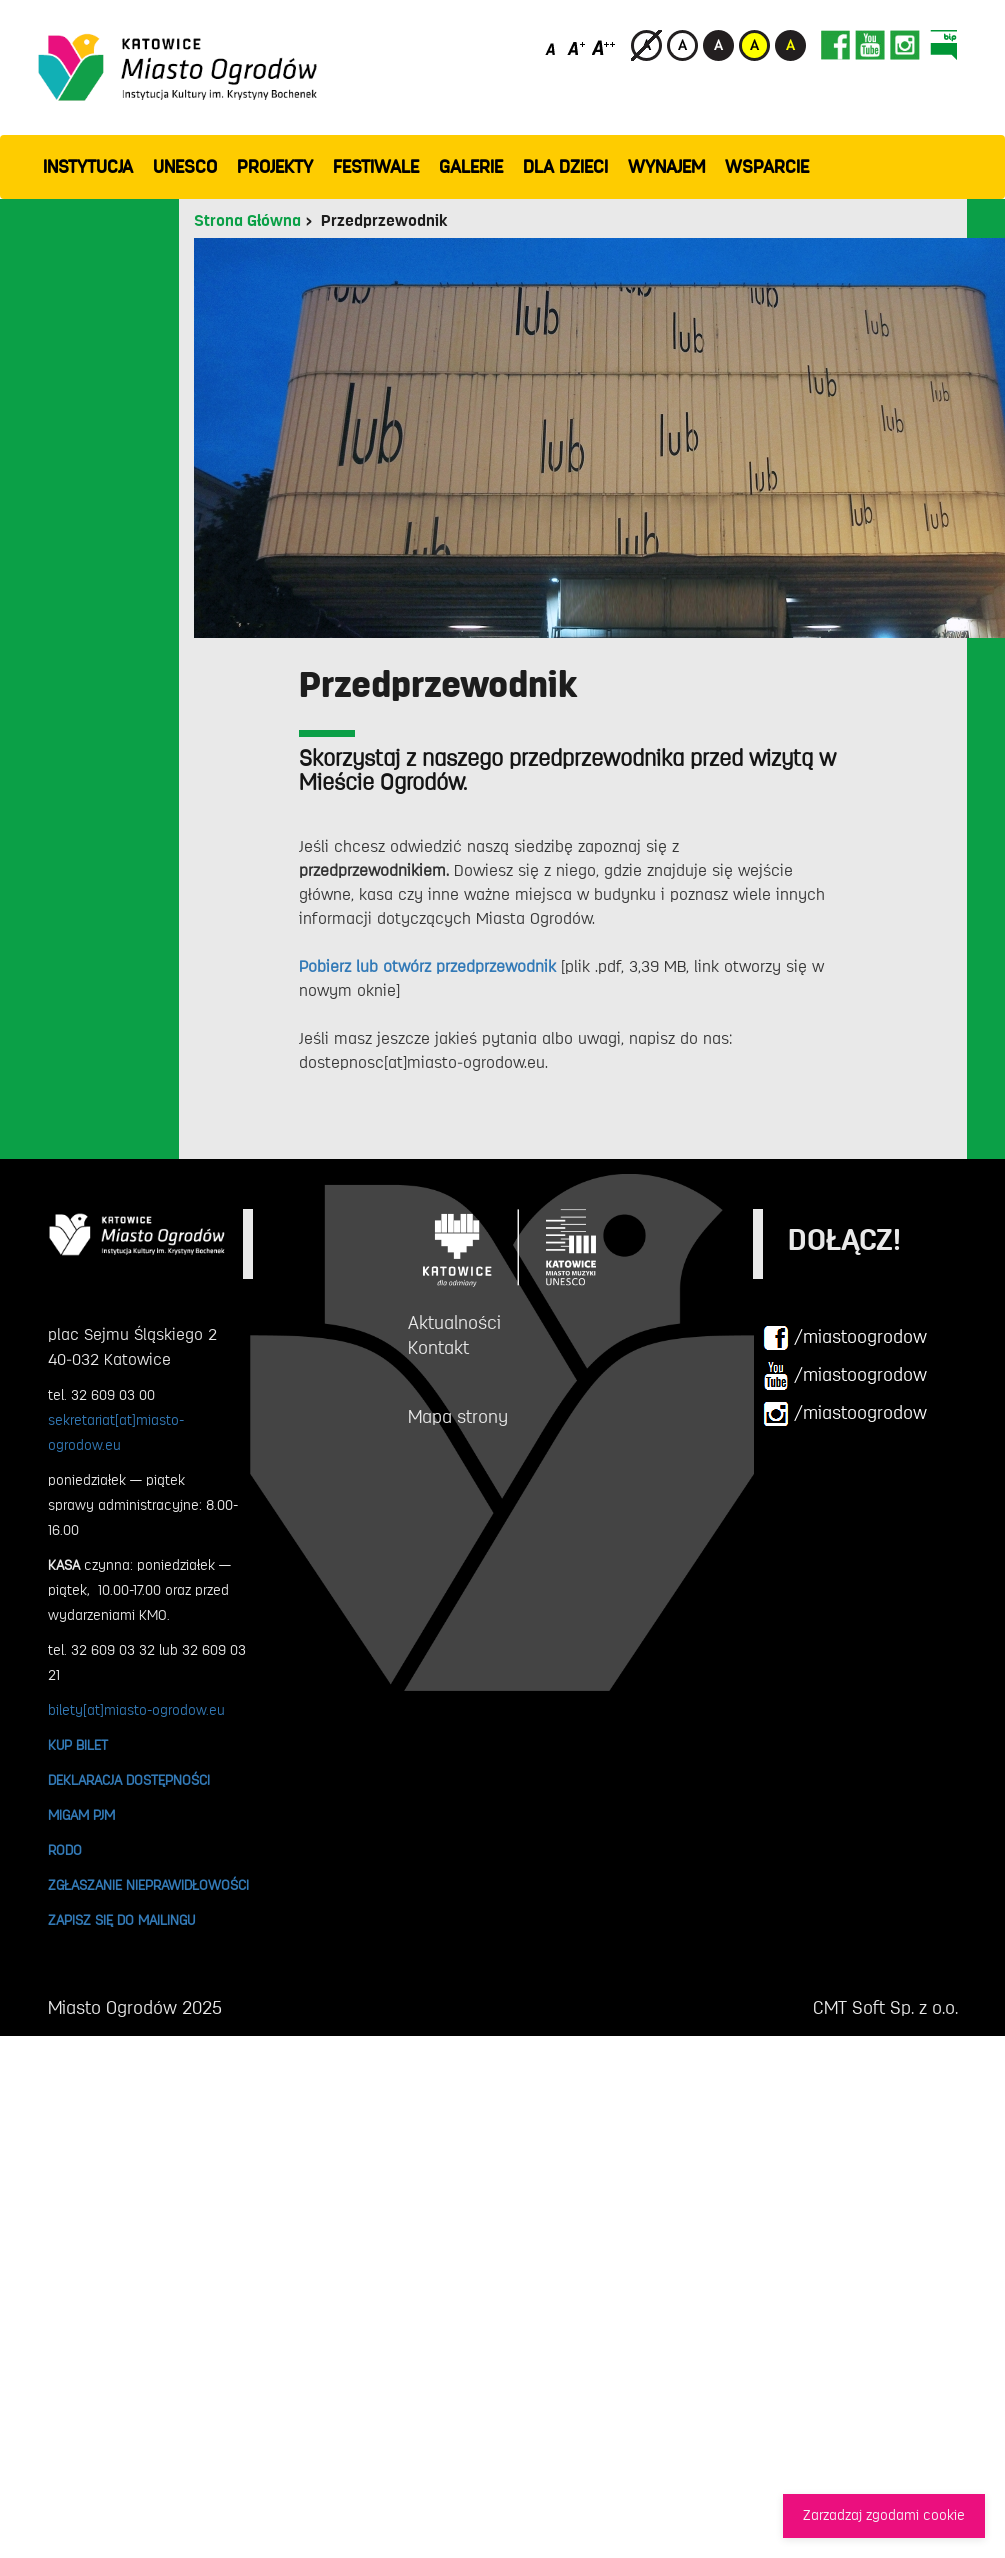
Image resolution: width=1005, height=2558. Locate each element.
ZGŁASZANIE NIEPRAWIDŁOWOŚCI (148, 1885)
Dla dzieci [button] (565, 167)
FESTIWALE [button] (376, 167)
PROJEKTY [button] (275, 167)
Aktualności (454, 1323)
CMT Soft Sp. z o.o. (885, 2008)
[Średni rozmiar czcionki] (576, 47)
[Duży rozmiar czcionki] (604, 47)
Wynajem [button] (666, 167)
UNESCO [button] (185, 167)
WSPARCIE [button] (767, 167)
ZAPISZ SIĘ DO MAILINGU (121, 1920)
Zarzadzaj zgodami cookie (884, 2515)
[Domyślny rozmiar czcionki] (552, 47)
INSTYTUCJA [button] (88, 167)
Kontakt (438, 1348)
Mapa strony (458, 1417)
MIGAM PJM (81, 1815)
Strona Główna (247, 221)
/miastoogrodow (845, 1338)
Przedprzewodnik (384, 221)
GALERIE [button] (471, 167)
